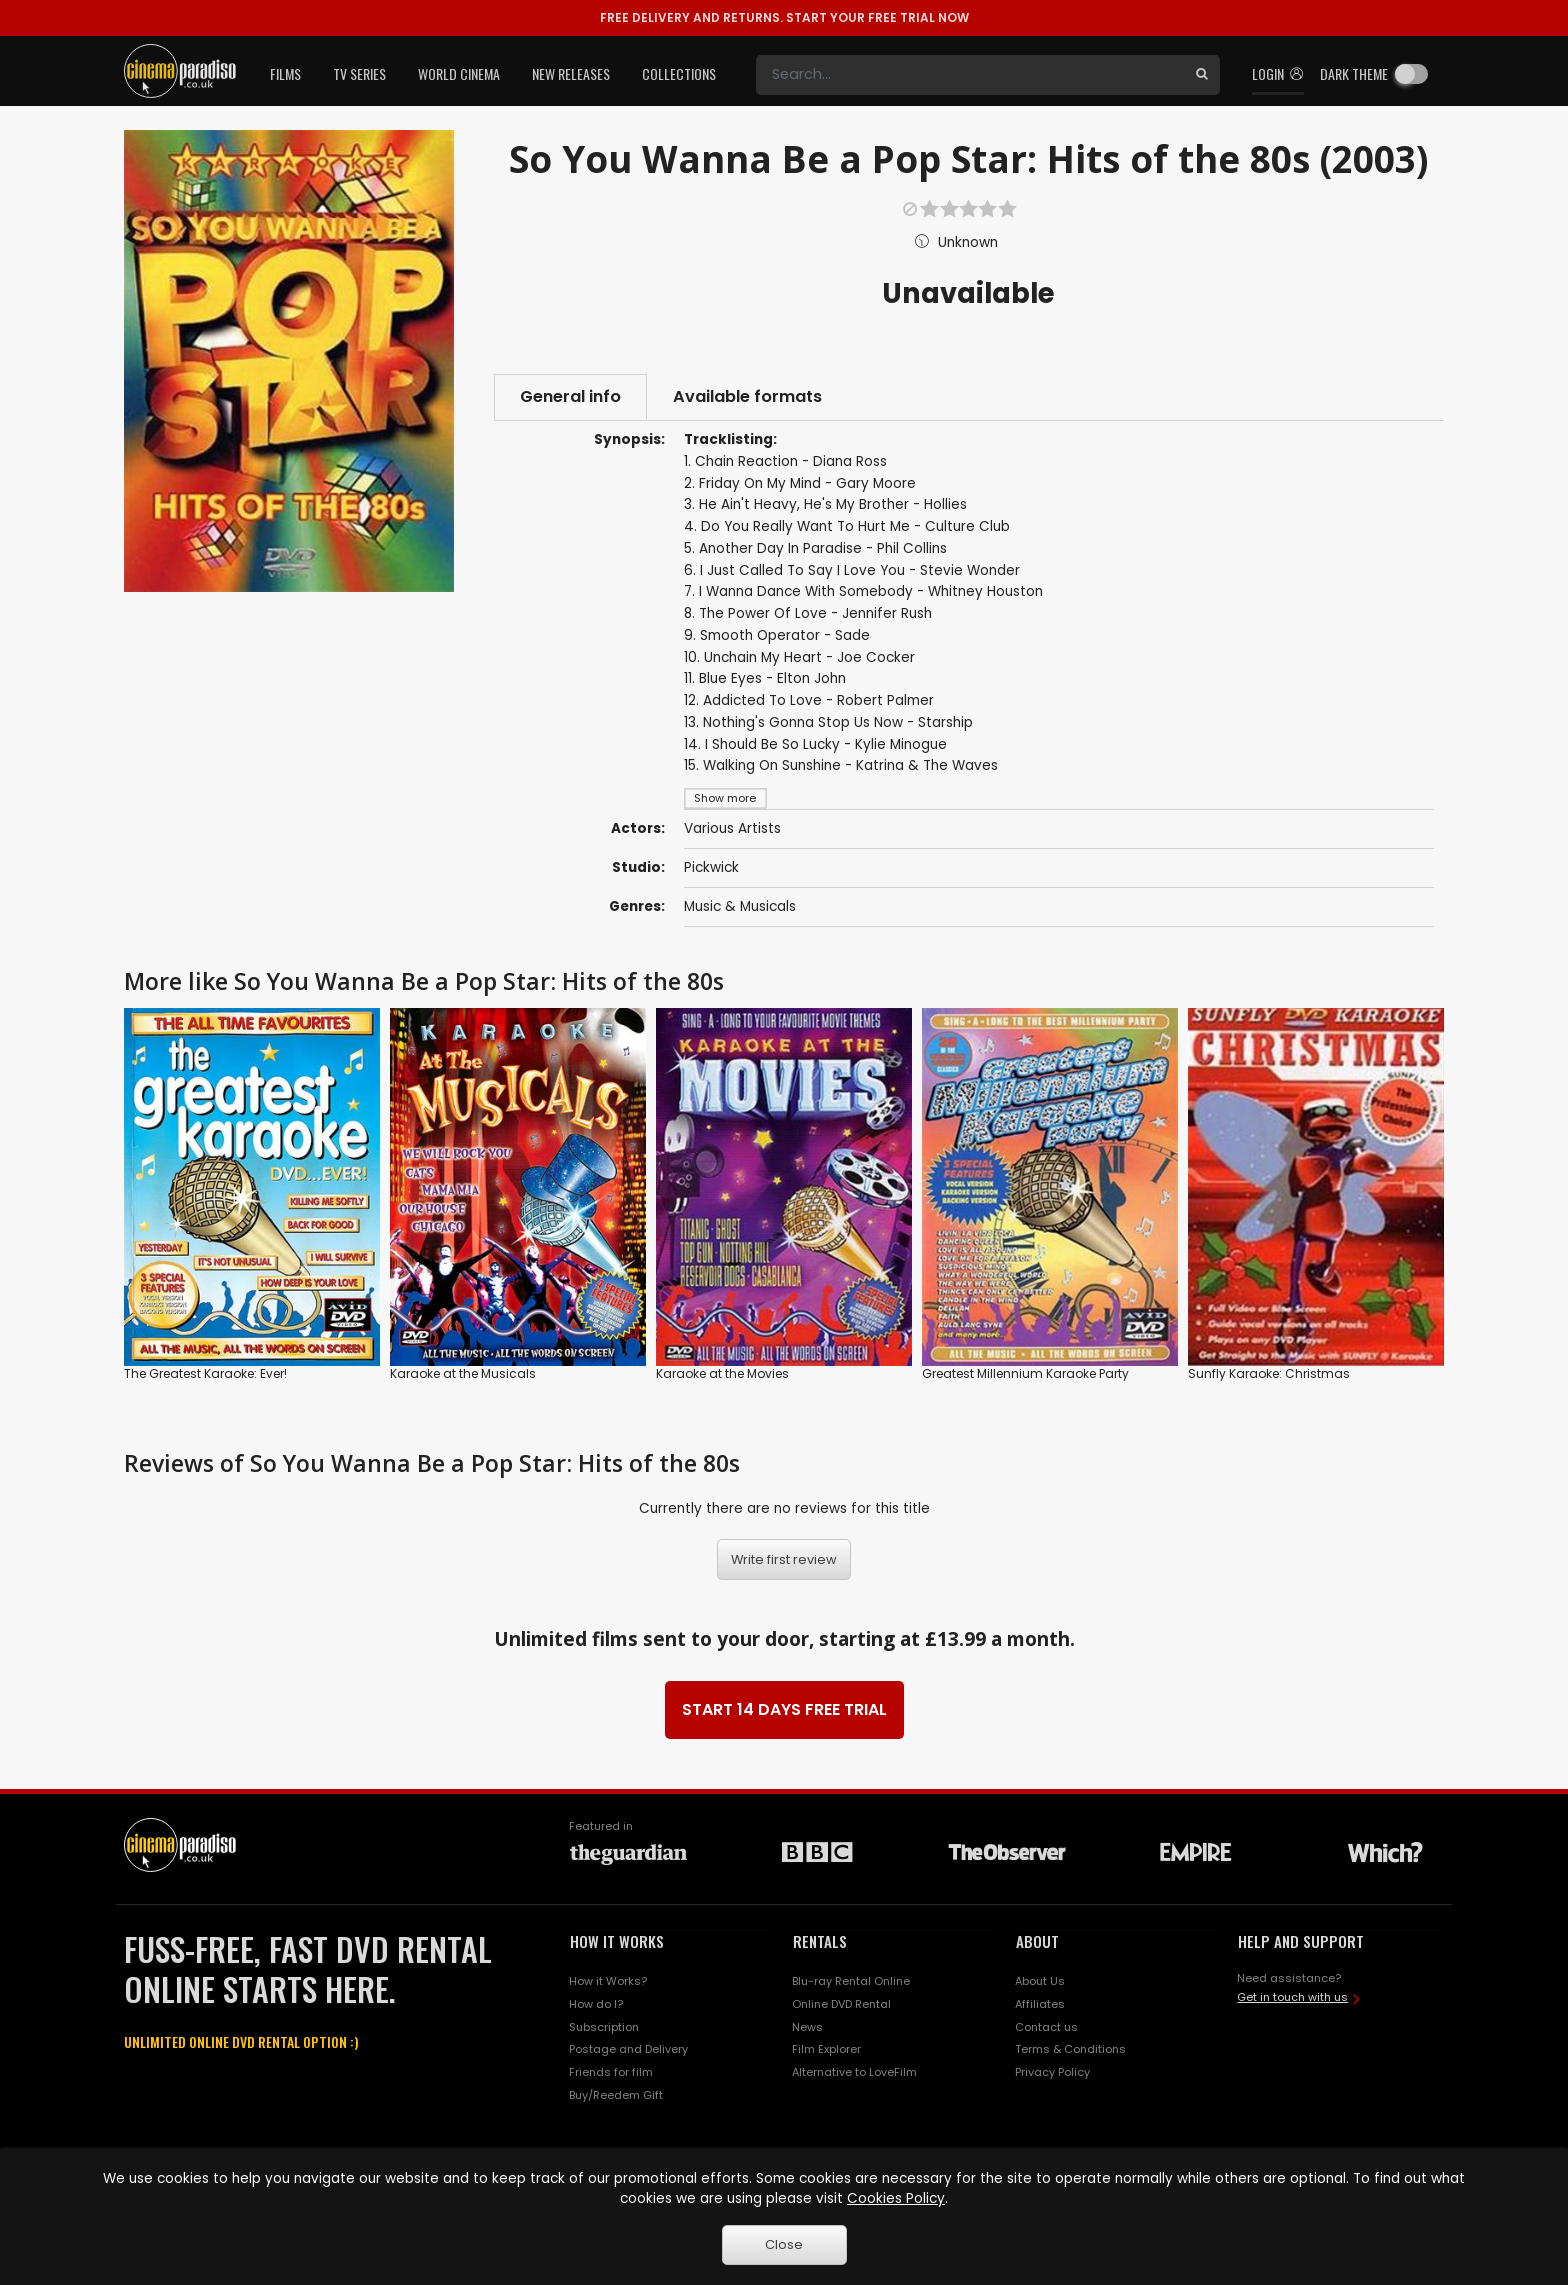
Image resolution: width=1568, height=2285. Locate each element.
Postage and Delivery (628, 2049)
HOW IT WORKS (617, 1941)
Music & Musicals (740, 906)
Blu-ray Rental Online (851, 1981)
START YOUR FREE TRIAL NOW (784, 17)
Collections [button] (679, 73)
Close (784, 2244)
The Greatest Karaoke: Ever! (205, 1373)
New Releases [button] (571, 73)
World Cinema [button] (459, 73)
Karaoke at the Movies (722, 1373)
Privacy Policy (1052, 2072)
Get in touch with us (1292, 1997)
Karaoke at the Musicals (463, 1373)
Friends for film (611, 2072)
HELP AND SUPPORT (1301, 1941)
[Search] (970, 75)
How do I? (596, 2004)
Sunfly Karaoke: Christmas (1269, 1373)
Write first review (784, 1559)
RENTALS (820, 1941)
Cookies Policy (896, 2198)
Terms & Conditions (1070, 2049)
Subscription (604, 2027)
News (807, 2027)
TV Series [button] (359, 73)
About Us (1040, 1981)
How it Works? (608, 1981)
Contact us (1046, 2027)
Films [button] (285, 73)
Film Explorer (826, 2049)
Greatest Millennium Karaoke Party (1025, 1373)
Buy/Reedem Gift (616, 2095)
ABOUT (1037, 1941)
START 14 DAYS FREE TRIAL (784, 1709)
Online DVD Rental (841, 2004)
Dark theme (1354, 73)
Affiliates (1040, 2004)
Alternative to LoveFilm (854, 2072)
